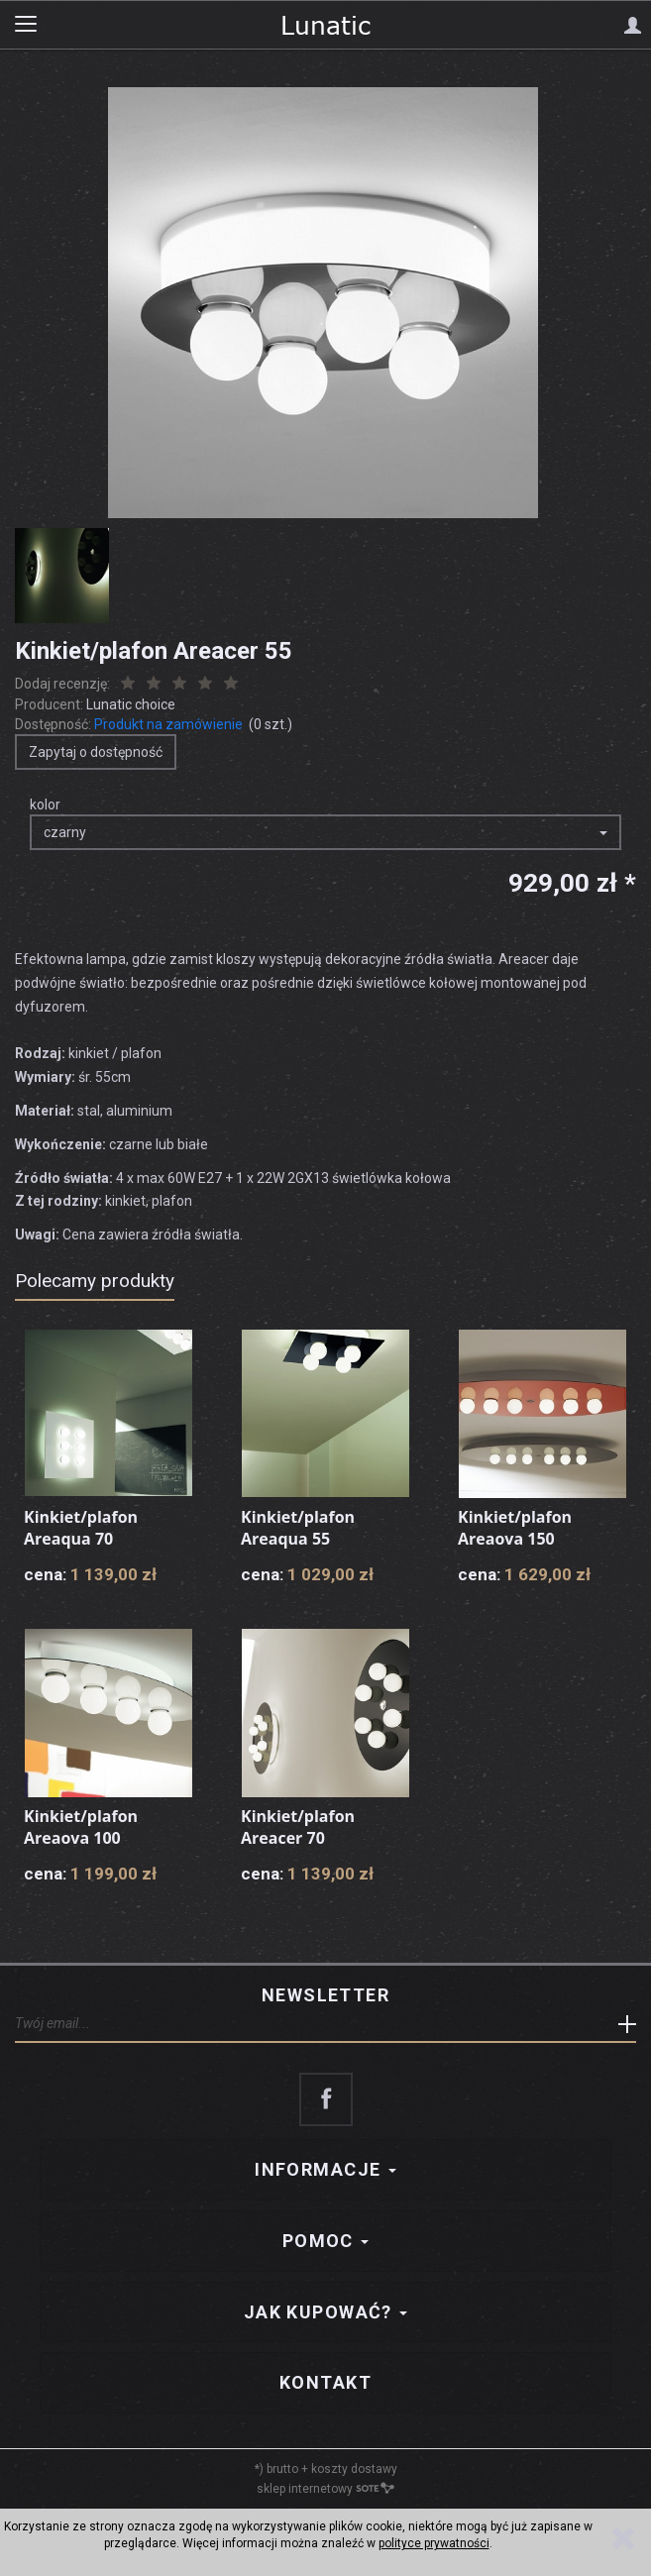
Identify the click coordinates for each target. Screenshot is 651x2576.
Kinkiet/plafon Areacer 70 (298, 1827)
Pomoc (326, 2240)
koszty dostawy (354, 2469)
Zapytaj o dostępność (96, 752)
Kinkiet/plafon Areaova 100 (81, 1827)
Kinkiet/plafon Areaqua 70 (81, 1528)
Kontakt (325, 2382)
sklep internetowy (325, 2489)
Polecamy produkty (94, 1280)
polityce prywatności (434, 2543)
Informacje (325, 2169)
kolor (45, 804)
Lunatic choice (130, 704)
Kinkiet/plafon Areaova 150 (515, 1528)
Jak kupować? (326, 2312)
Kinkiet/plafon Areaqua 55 (298, 1528)
